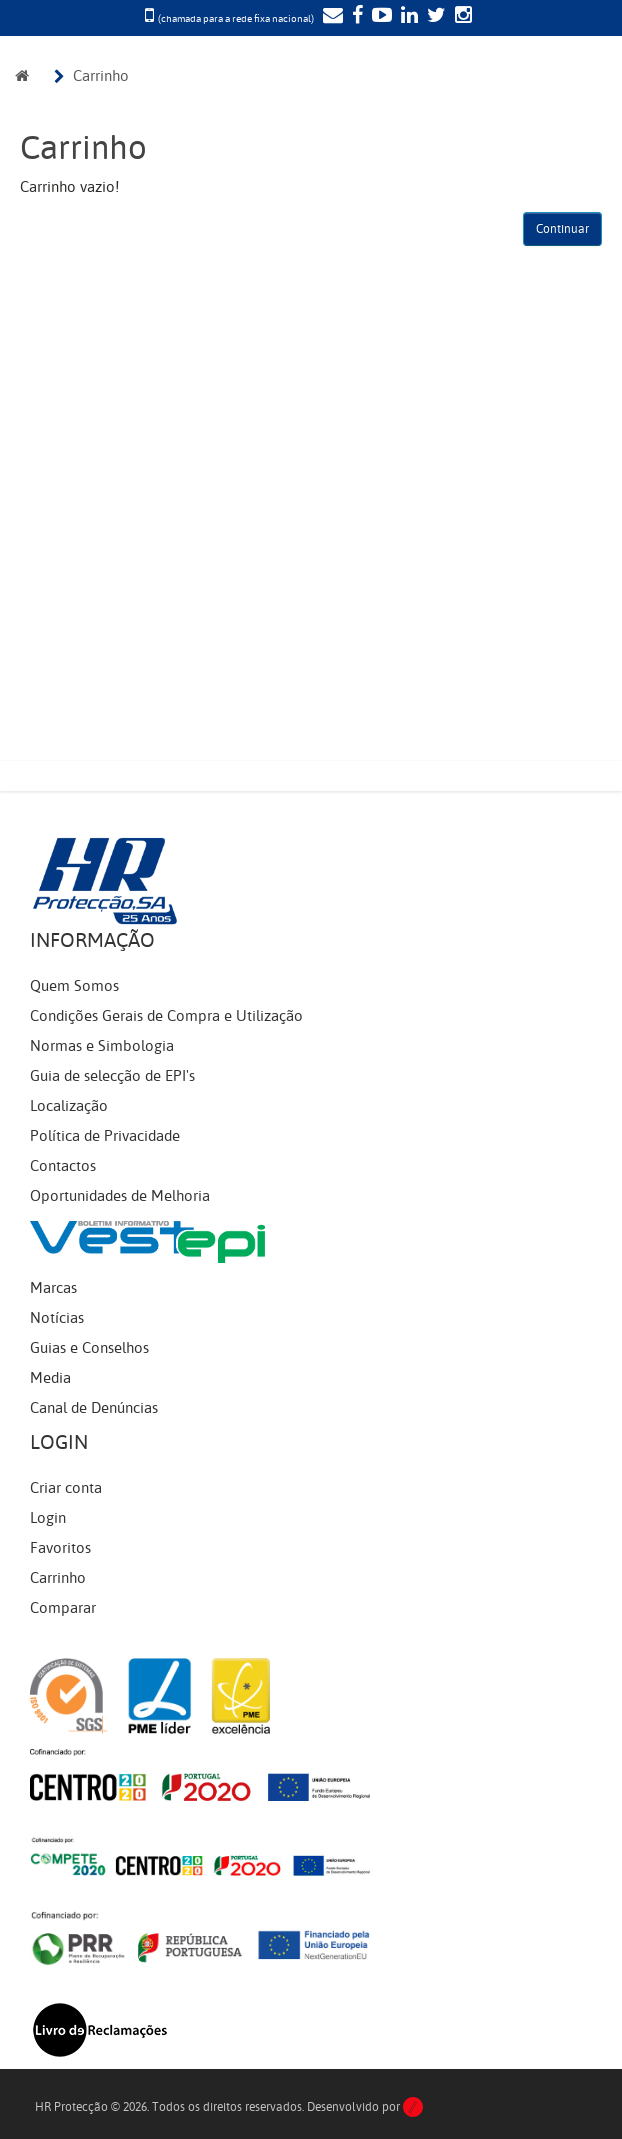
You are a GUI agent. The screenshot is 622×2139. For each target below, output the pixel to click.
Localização (69, 1106)
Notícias (57, 1318)
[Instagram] (461, 17)
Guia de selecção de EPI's (112, 1076)
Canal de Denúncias (94, 1408)
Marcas (53, 1288)
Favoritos (60, 1548)
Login (48, 1518)
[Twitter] (434, 17)
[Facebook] (355, 17)
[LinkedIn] (407, 17)
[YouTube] (379, 17)
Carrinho (101, 76)
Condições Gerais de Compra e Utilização (166, 1016)
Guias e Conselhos (89, 1348)
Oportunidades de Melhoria (120, 1196)
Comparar (63, 1608)
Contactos (63, 1166)
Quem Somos (74, 986)
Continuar (562, 229)
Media (50, 1378)
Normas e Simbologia (102, 1046)
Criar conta (66, 1488)
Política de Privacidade (105, 1136)
